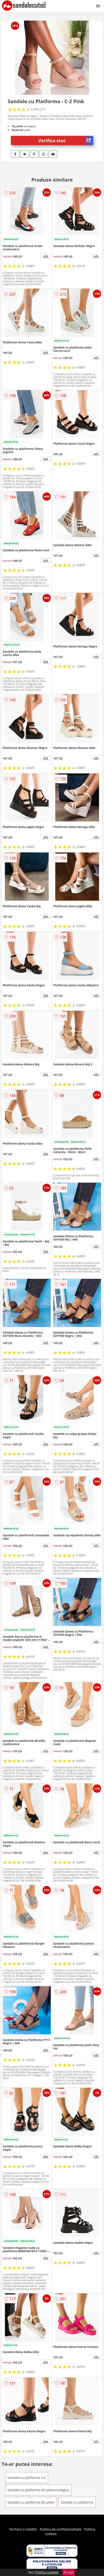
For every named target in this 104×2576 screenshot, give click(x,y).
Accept (69, 2572)
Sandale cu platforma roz (27, 2477)
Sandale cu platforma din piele (31, 2502)
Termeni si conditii (23, 2529)
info (45, 256)
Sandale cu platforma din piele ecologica (38, 2490)
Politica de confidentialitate (60, 2529)
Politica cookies (47, 2572)
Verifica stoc (65, 140)
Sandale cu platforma (77, 2502)
